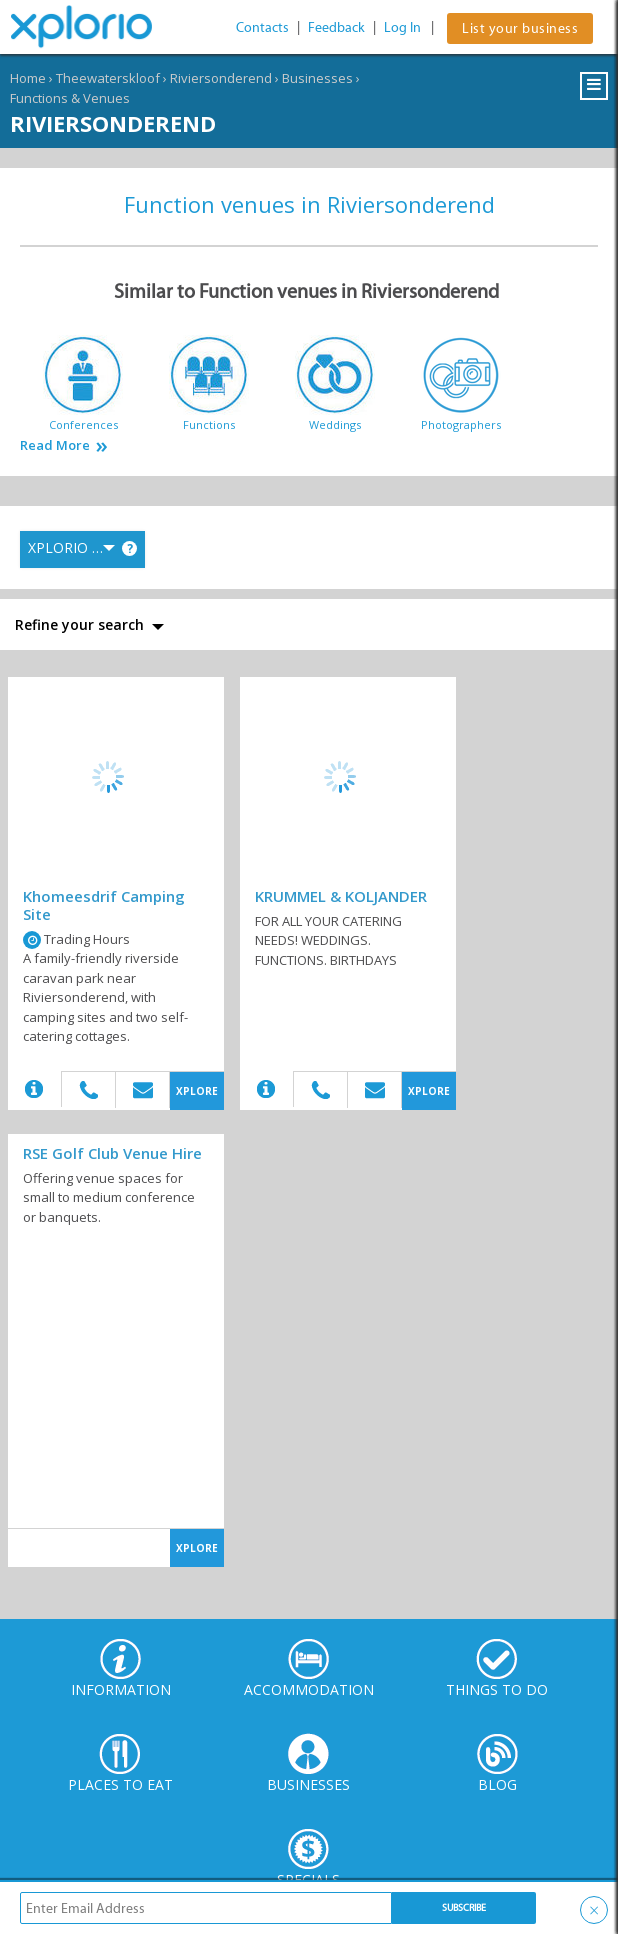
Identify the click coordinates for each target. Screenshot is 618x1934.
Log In (402, 27)
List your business (520, 28)
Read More (55, 445)
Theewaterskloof (108, 78)
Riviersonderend (221, 78)
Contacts (262, 27)
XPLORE (197, 1091)
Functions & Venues (70, 98)
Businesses (317, 78)
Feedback (336, 27)
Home (28, 78)
